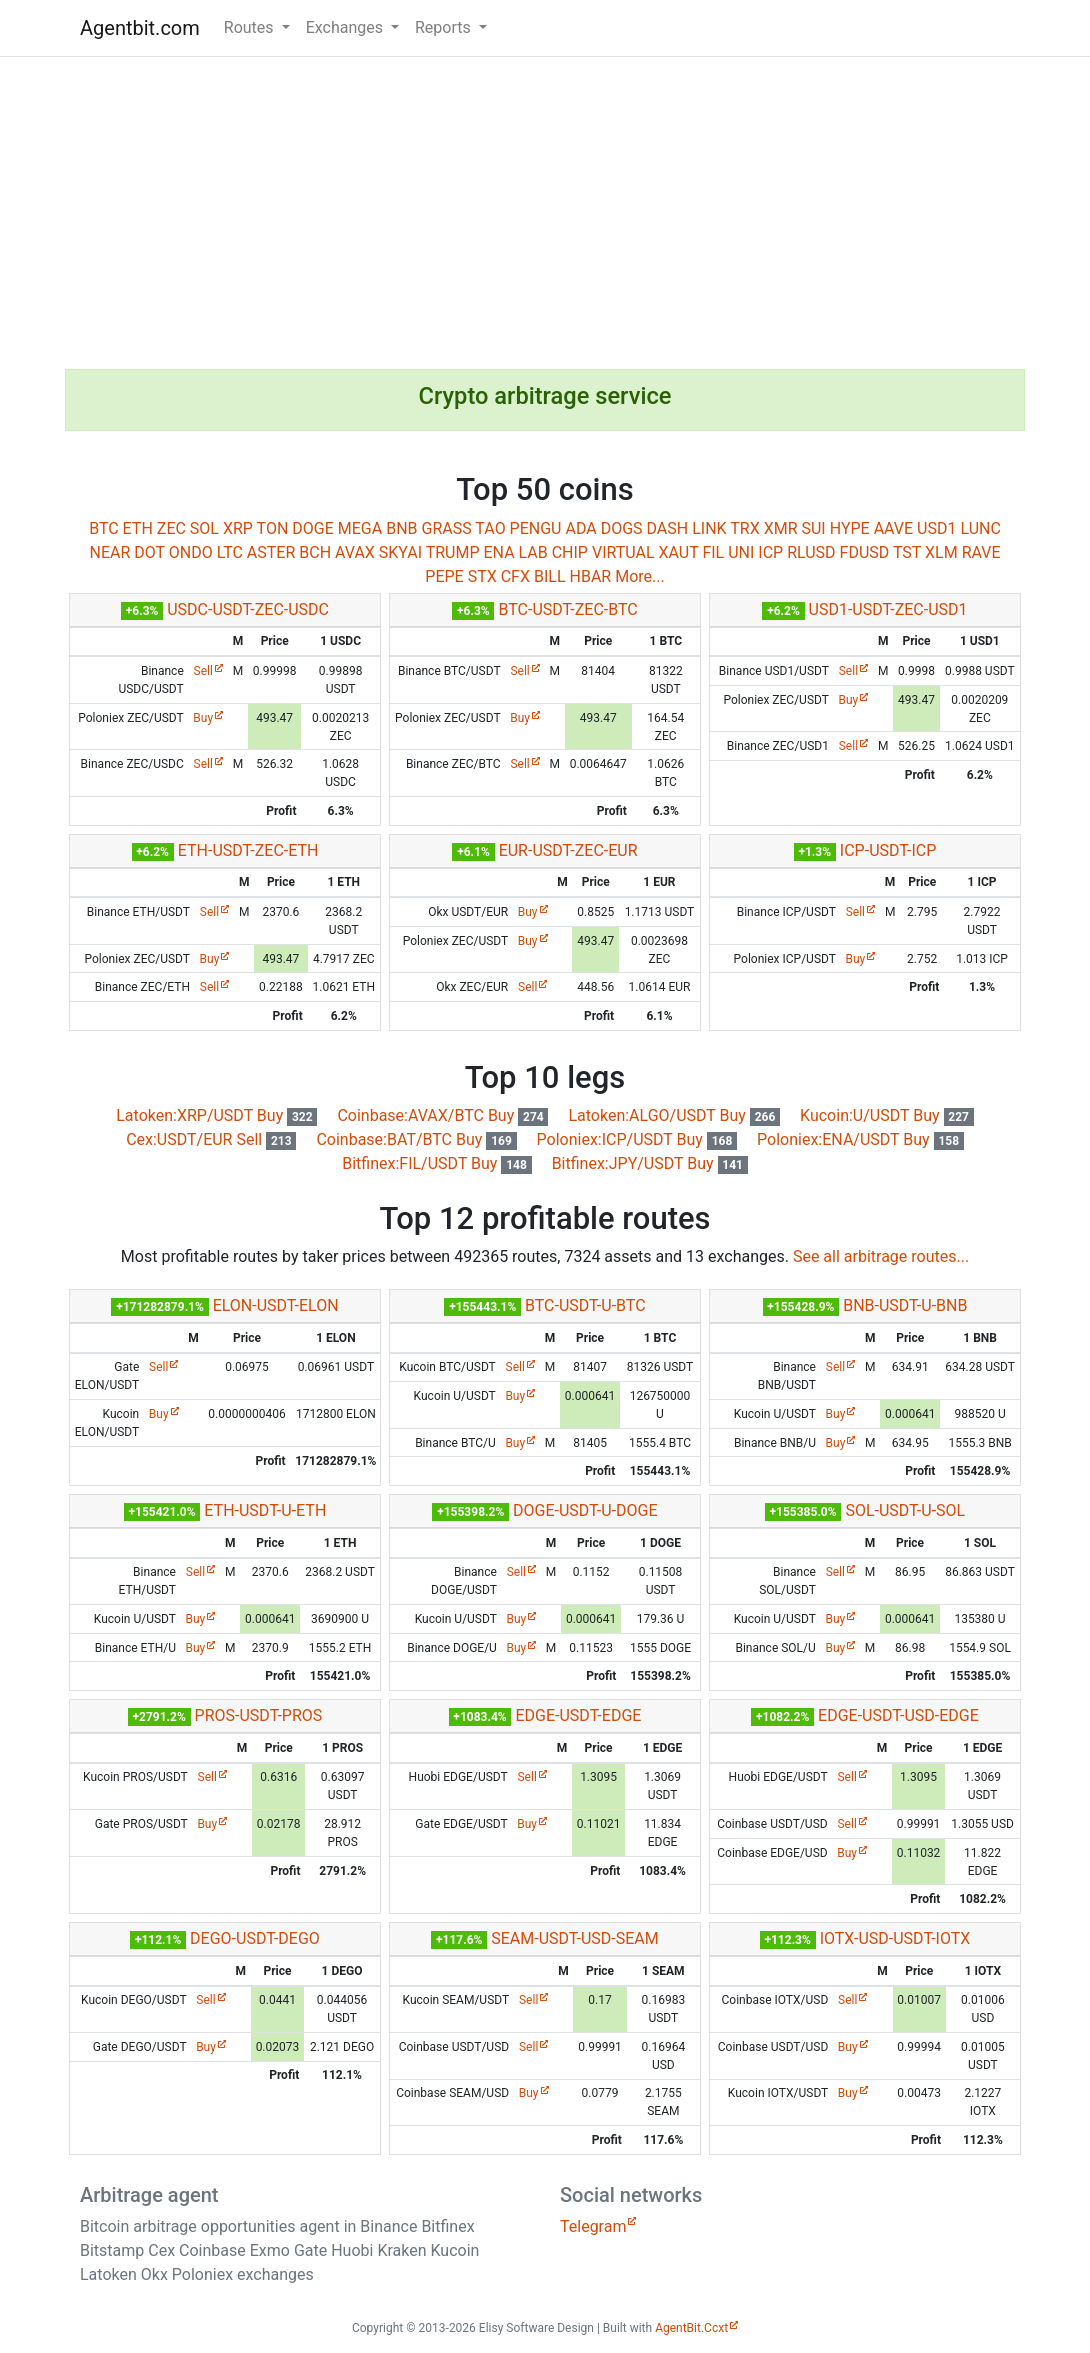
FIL (713, 552)
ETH (138, 528)
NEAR (109, 552)
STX (482, 576)
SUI (813, 528)
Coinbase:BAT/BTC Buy (416, 1139)
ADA (580, 528)
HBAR (591, 576)
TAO (490, 528)
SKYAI (400, 552)
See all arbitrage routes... (881, 1256)
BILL (550, 576)
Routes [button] (251, 27)
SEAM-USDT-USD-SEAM (575, 1938)
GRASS (446, 528)
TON (273, 528)
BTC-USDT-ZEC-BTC (567, 609)
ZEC (171, 528)
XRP (238, 528)
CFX (515, 576)
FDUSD (865, 552)
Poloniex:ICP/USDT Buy (637, 1139)
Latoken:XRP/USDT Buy (216, 1115)
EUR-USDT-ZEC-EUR (568, 850)
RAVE (981, 552)
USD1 (936, 528)
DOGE (313, 528)
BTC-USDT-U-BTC (585, 1305)
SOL (204, 528)
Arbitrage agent (149, 2195)
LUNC (980, 528)
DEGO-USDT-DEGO (255, 1938)
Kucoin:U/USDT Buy (887, 1115)
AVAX (355, 552)
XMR (781, 528)
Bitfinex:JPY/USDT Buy (650, 1163)
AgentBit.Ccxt (691, 2328)
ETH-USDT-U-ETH (265, 1510)
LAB (533, 552)
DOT (149, 552)
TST (907, 552)
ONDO (191, 552)
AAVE (893, 528)
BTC (104, 528)
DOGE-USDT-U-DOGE (585, 1510)
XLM (941, 552)
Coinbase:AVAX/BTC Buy (442, 1115)
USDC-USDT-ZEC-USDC (248, 609)
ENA (498, 552)
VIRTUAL (623, 552)
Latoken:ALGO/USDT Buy (674, 1115)
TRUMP (453, 552)
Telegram (593, 2226)
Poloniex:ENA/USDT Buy (860, 1139)
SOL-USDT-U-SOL (905, 1510)
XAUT (678, 552)
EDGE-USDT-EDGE (578, 1715)
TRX (744, 528)
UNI (741, 552)
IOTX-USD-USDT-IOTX (895, 1938)
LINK (709, 528)
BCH (315, 552)
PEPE (444, 576)
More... (640, 576)
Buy (203, 718)
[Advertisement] (545, 213)
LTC (230, 552)
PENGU (536, 528)
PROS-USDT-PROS (259, 1715)
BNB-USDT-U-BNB (905, 1305)
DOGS (622, 528)
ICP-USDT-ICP (888, 850)
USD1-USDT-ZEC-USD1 (888, 609)
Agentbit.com (140, 28)
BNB (401, 528)
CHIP (570, 552)
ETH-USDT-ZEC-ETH (248, 850)
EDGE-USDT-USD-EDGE (898, 1715)
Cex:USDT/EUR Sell (211, 1139)
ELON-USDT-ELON (276, 1305)
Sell (203, 671)
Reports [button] (445, 27)
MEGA (360, 528)
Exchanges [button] (346, 27)
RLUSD (811, 552)
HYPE (850, 528)
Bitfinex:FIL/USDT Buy (436, 1163)
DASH (668, 528)
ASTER (271, 552)
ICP (770, 552)
